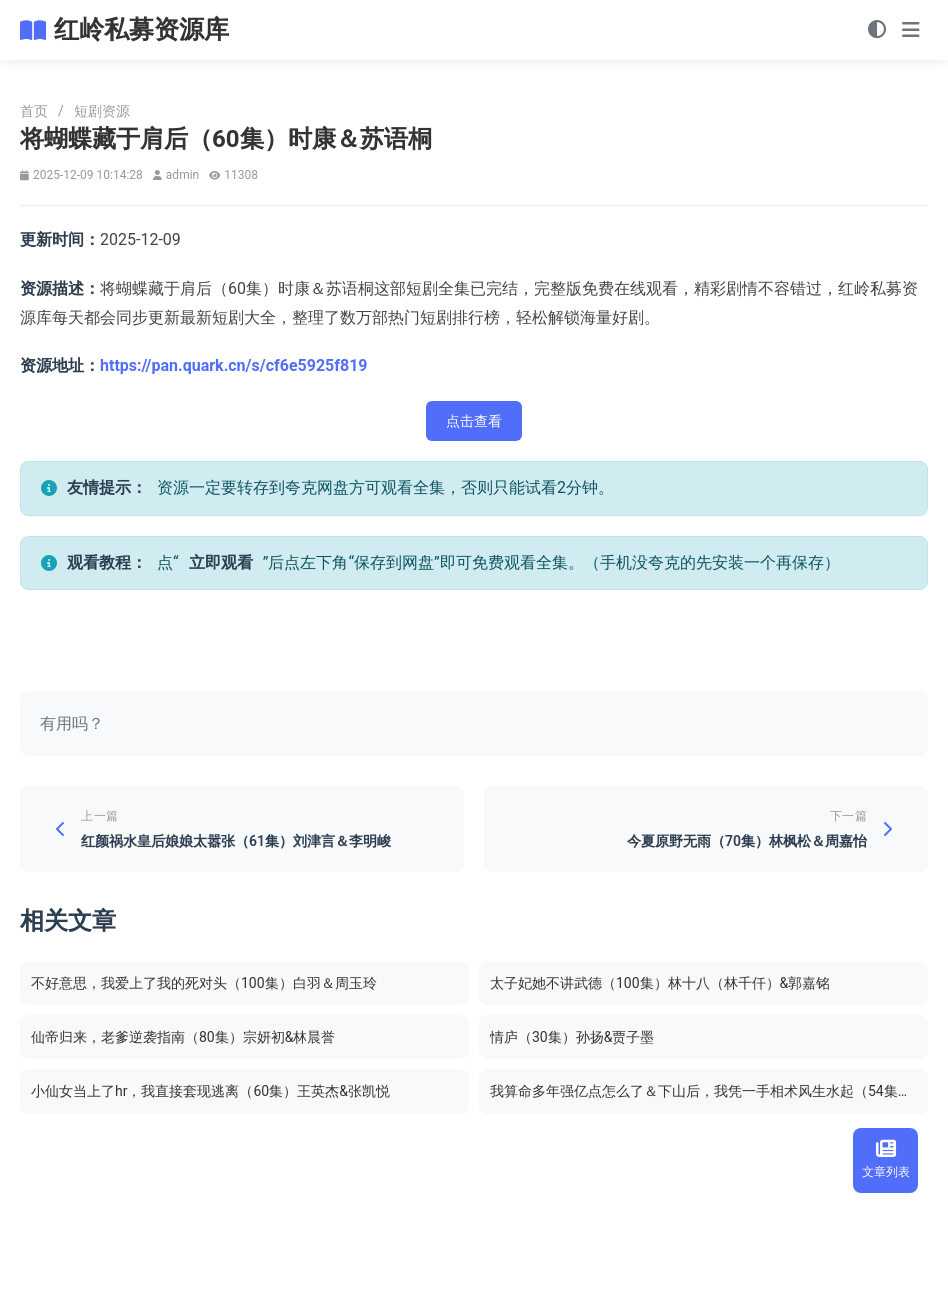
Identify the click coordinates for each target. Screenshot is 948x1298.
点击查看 (474, 421)
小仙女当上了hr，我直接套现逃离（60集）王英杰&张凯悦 (210, 1091)
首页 (34, 111)
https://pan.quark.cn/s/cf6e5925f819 (234, 365)
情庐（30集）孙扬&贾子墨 (572, 1037)
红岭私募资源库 (141, 29)
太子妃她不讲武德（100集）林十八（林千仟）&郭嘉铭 (660, 983)
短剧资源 (102, 111)
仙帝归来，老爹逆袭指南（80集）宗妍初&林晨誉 (183, 1037)
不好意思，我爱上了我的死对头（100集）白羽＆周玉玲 (204, 983)
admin (182, 175)
